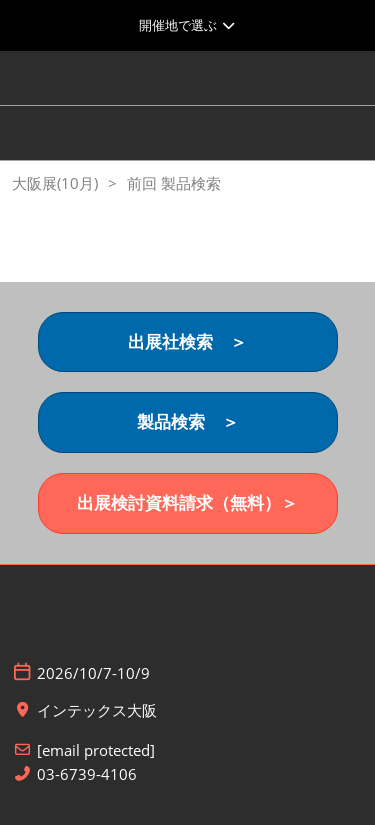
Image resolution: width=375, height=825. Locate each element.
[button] (188, 342)
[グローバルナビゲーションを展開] (187, 25)
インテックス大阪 (97, 710)
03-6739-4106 (87, 774)
